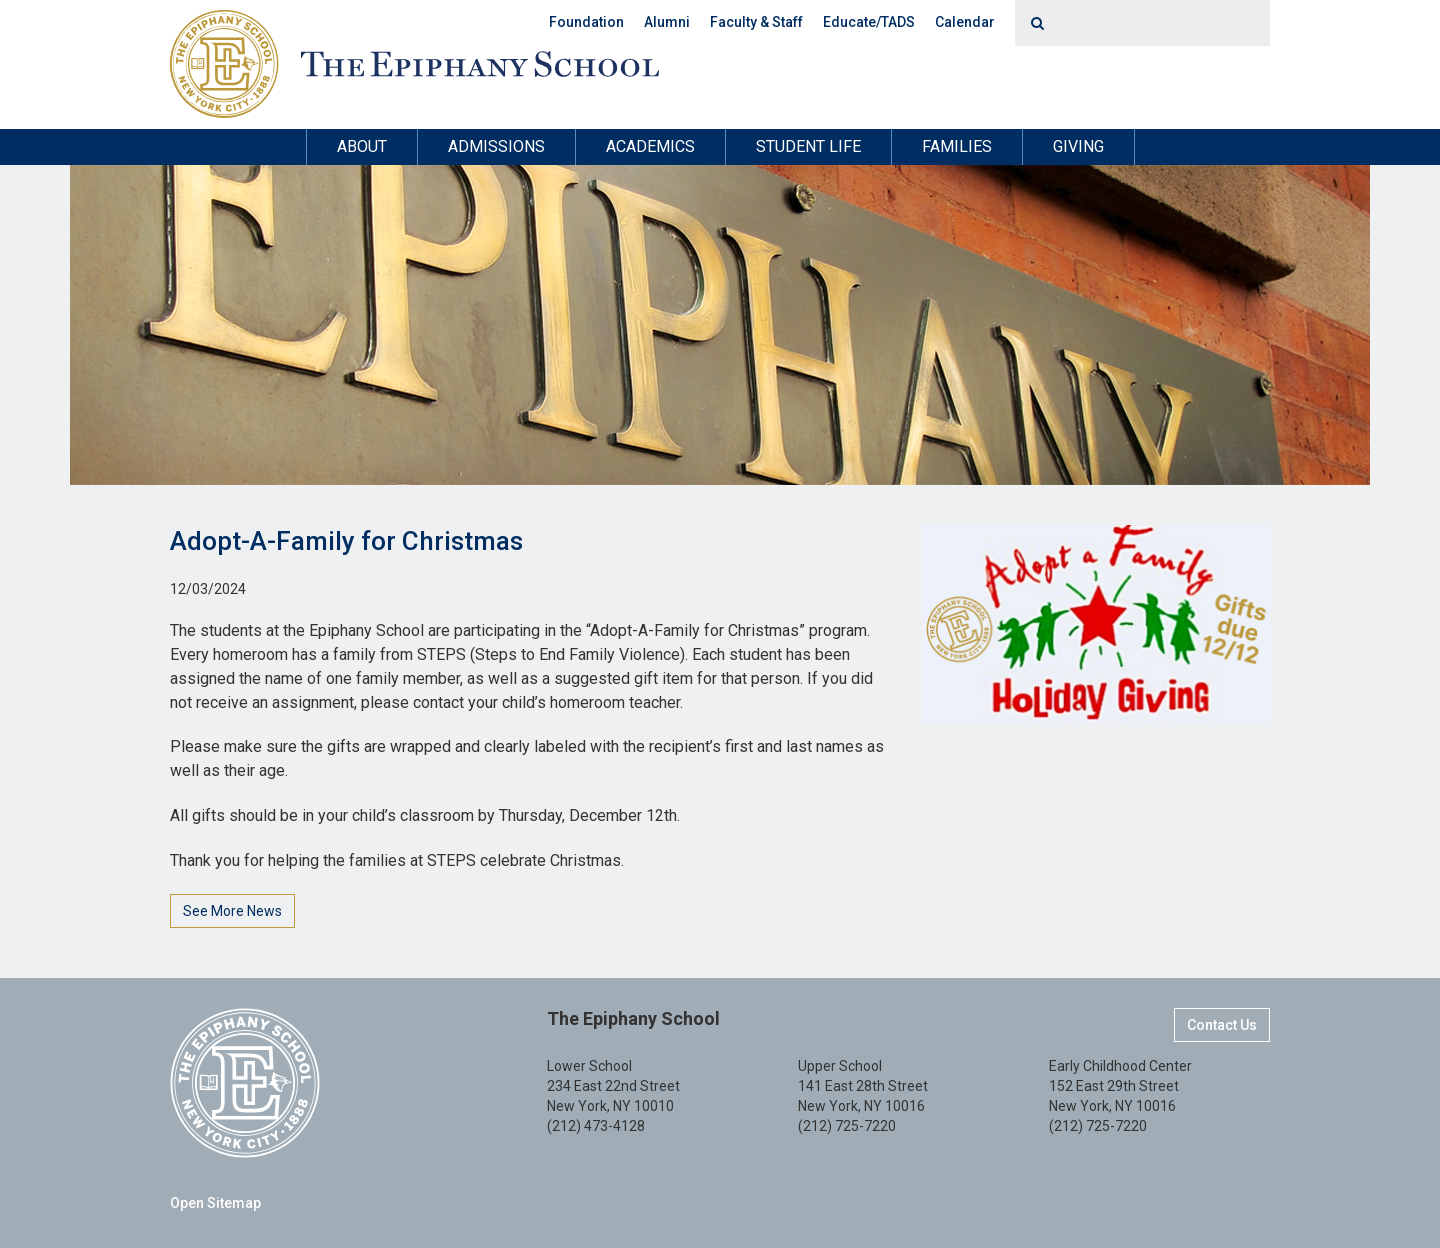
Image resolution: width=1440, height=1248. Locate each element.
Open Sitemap (215, 1203)
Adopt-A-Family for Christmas (346, 541)
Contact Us (1222, 1025)
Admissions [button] (496, 146)
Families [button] (957, 146)
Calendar (965, 22)
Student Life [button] (808, 146)
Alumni (667, 22)
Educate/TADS (869, 22)
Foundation (586, 22)
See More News (232, 911)
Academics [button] (650, 146)
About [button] (362, 146)
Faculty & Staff (756, 22)
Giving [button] (1078, 146)
